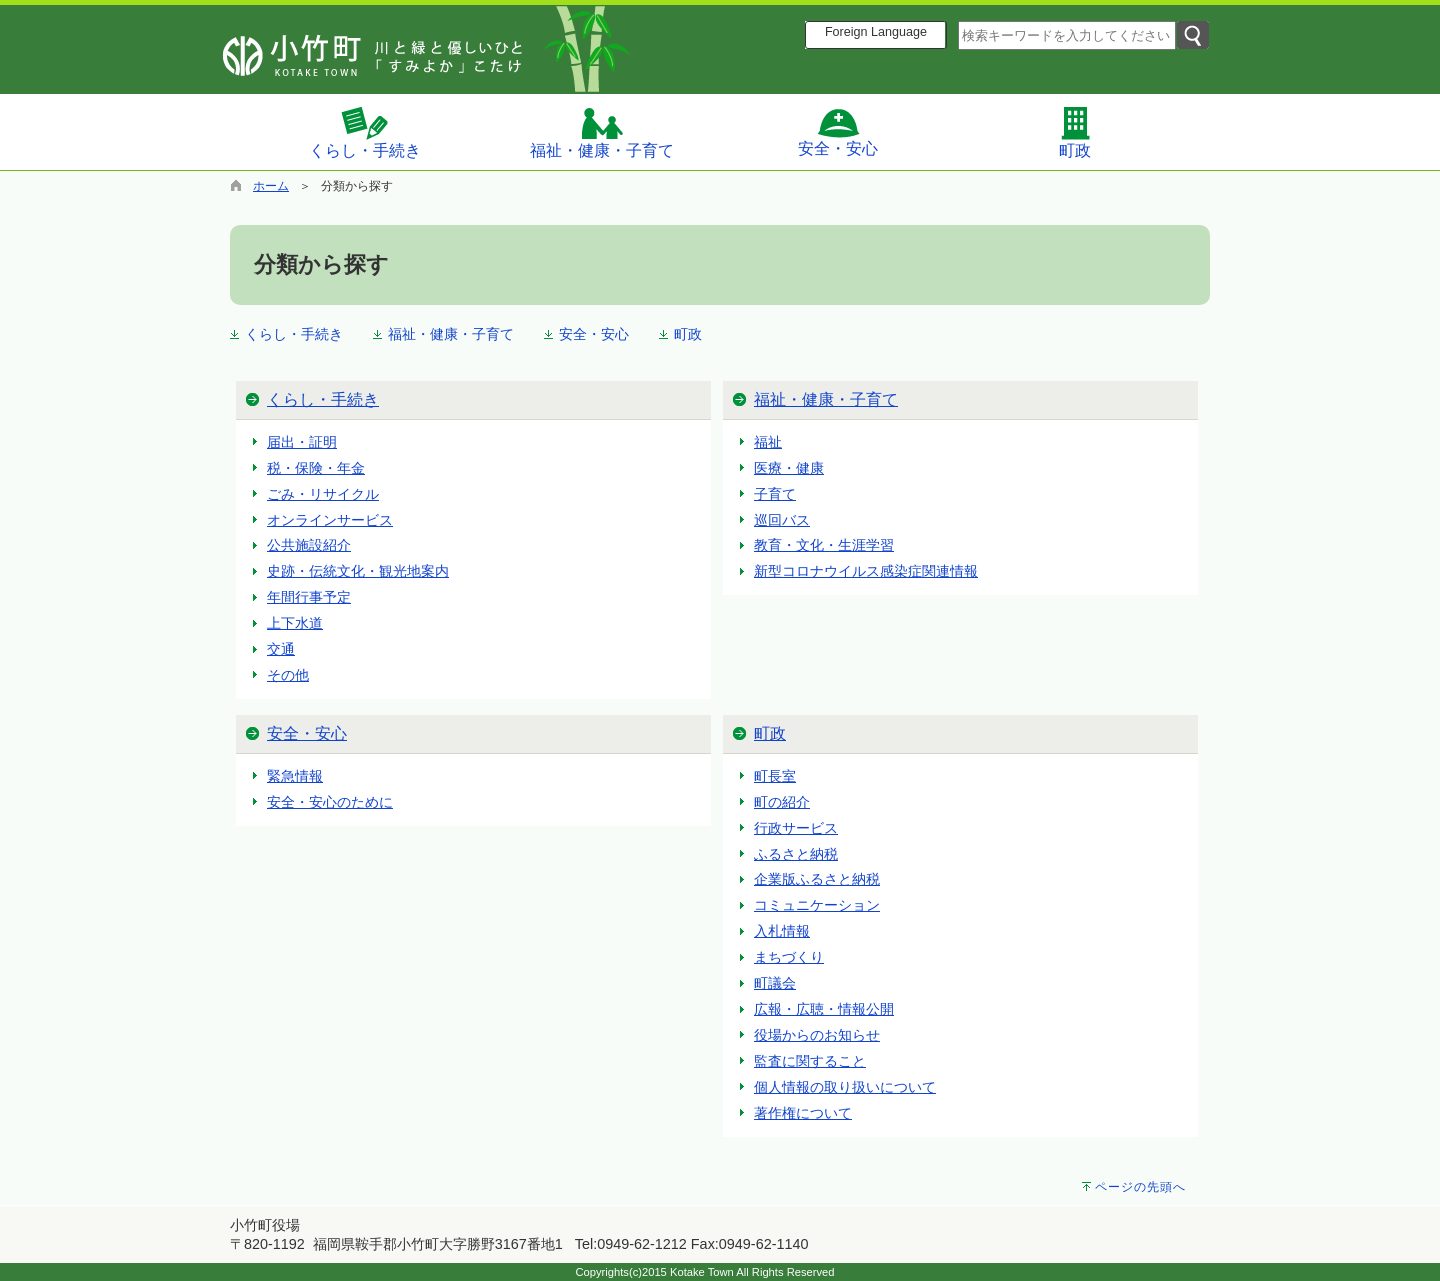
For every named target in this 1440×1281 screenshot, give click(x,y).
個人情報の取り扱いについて (845, 1087)
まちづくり (789, 957)
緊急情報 (295, 776)
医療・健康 (789, 468)
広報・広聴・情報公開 (824, 1009)
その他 (288, 675)
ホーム (271, 186)
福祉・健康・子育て (602, 132)
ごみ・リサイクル (323, 494)
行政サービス (796, 828)
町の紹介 (782, 802)
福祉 (768, 442)
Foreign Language (876, 32)
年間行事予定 (309, 597)
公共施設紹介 (309, 545)
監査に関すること (810, 1061)
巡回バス (782, 520)
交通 (281, 649)
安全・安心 (838, 132)
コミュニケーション (817, 905)
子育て (775, 494)
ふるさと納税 (796, 854)
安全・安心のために (330, 802)
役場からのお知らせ (817, 1035)
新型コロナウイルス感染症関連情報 (866, 571)
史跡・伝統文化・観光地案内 (358, 571)
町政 (1075, 132)
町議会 (775, 983)
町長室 (775, 776)
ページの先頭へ (1140, 1187)
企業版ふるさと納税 (817, 879)
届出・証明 (302, 442)
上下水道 (295, 623)
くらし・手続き (365, 132)
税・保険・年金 (316, 468)
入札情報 (782, 931)
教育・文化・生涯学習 (824, 545)
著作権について (803, 1113)
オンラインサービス (330, 520)
